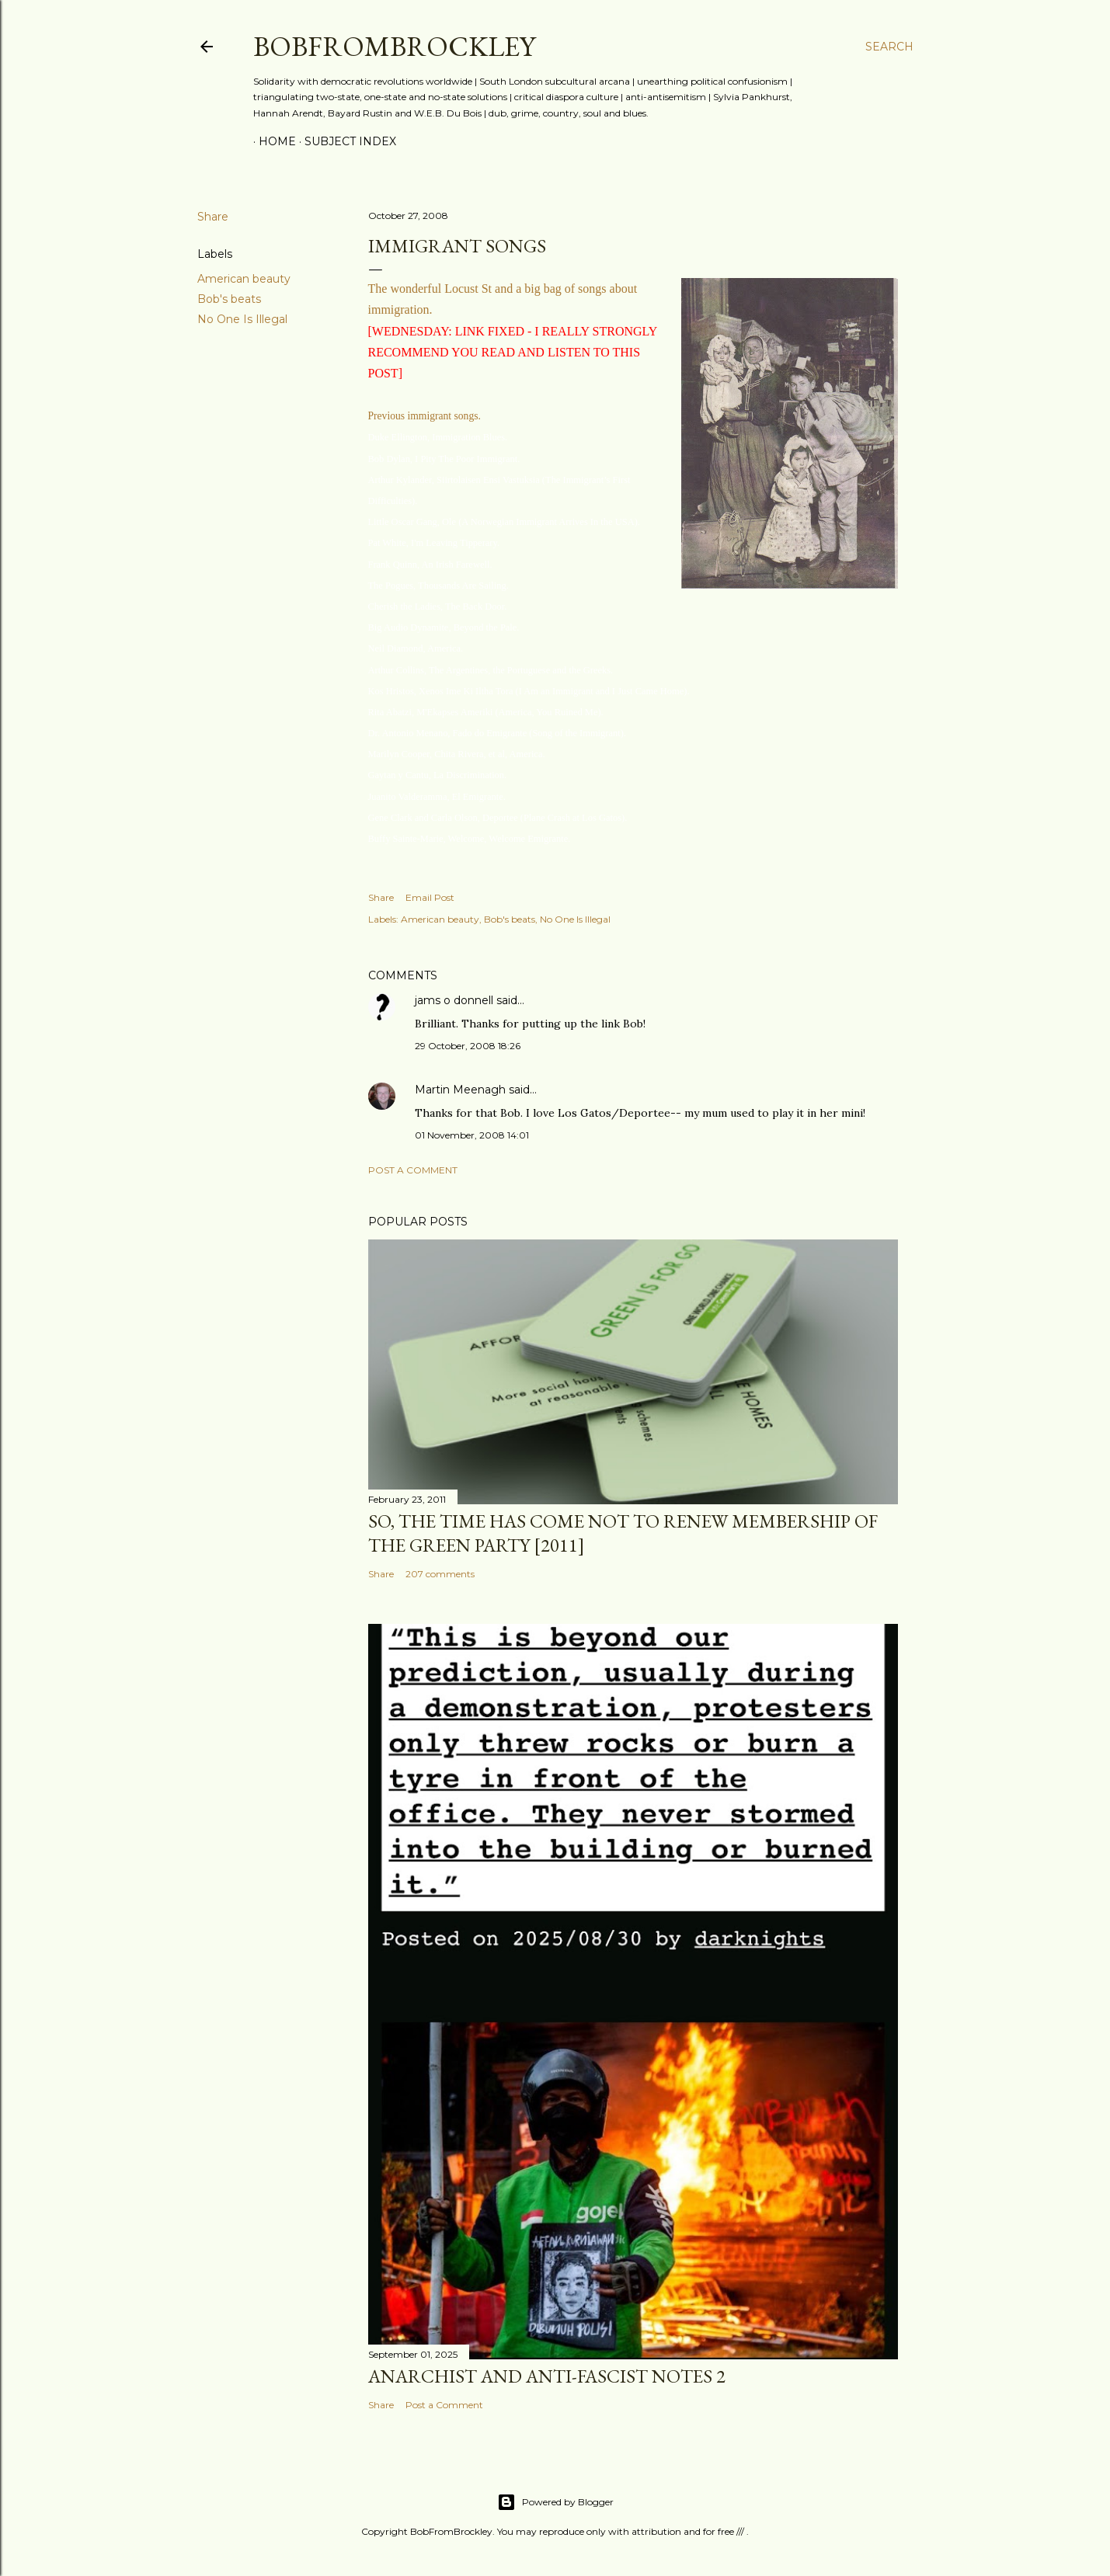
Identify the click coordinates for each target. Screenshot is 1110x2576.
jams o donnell (454, 1000)
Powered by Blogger (555, 2502)
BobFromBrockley (394, 46)
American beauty (244, 279)
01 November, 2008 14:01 (472, 1135)
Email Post (429, 897)
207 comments (440, 1574)
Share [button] (212, 217)
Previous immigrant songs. (424, 416)
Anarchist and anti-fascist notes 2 (547, 2376)
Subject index (345, 141)
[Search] (889, 46)
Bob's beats (229, 299)
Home (272, 141)
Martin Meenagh (460, 1090)
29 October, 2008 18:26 (467, 1046)
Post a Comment (413, 1170)
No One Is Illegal (242, 319)
